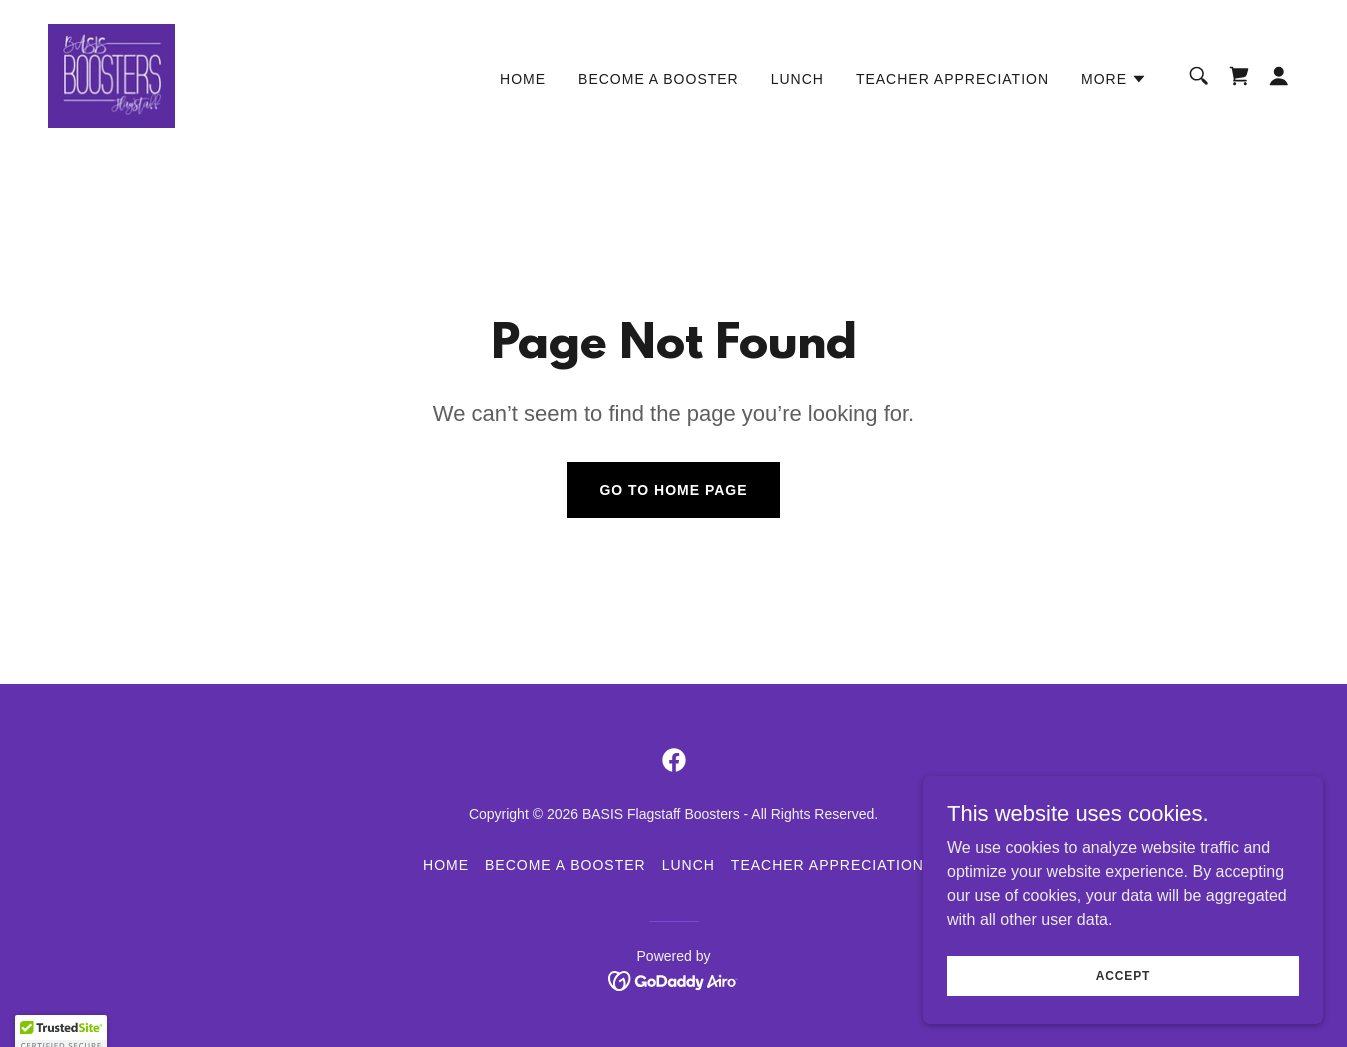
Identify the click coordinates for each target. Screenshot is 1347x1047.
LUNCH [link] (797, 79)
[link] (111, 74)
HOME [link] (523, 79)
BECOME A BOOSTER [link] (658, 79)
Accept (1123, 989)
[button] (1114, 79)
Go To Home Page (673, 490)
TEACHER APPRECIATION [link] (952, 79)
